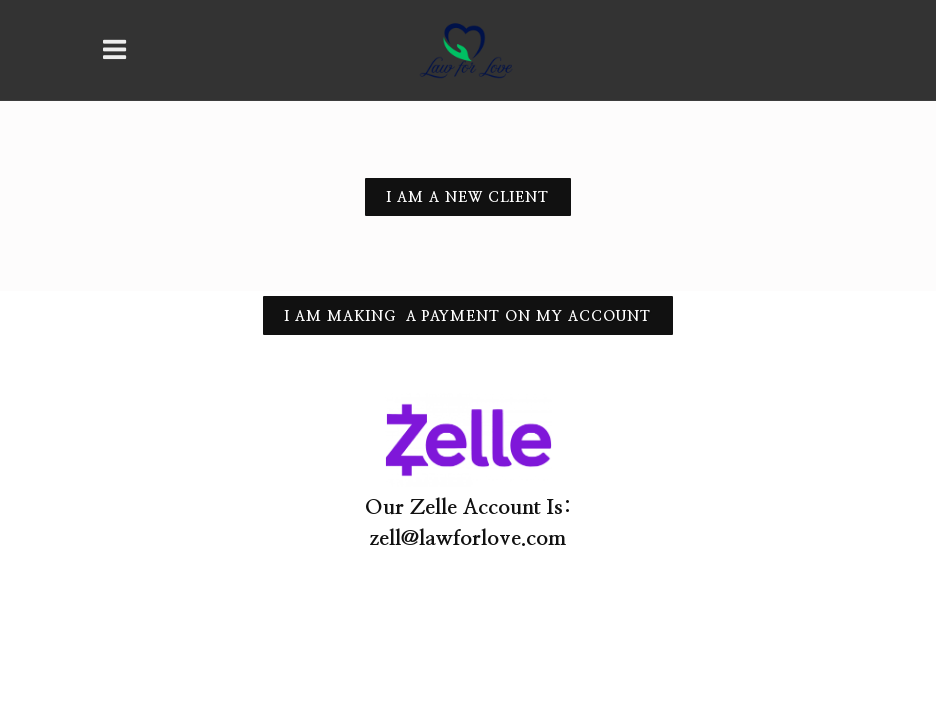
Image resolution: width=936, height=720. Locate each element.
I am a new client (468, 198)
